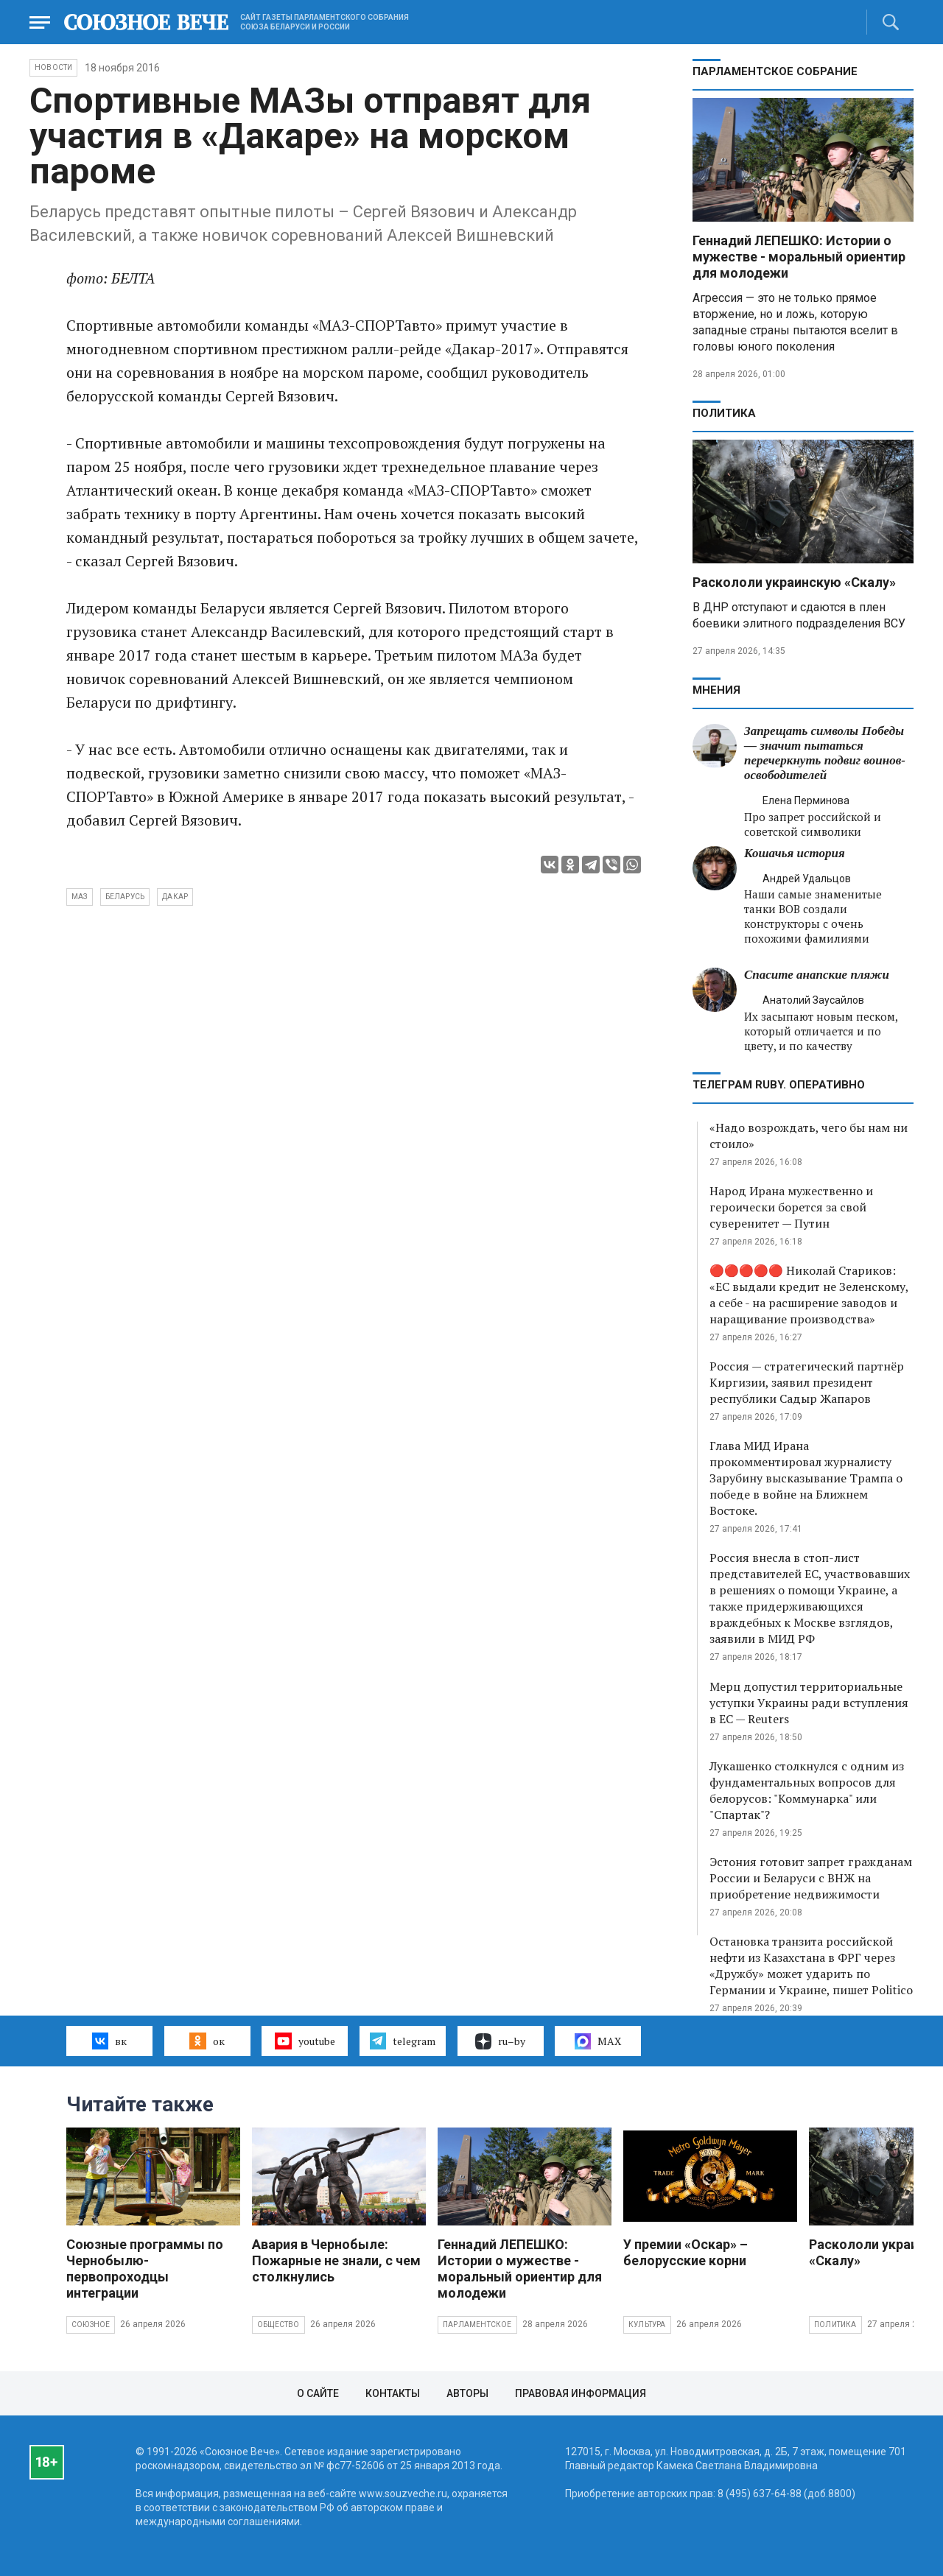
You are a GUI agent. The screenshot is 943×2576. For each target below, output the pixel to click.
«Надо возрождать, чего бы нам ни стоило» (808, 1135)
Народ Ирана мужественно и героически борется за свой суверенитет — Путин (791, 1207)
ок (206, 2041)
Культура (647, 2324)
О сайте (318, 2393)
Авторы (467, 2393)
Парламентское (477, 2324)
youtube (304, 2041)
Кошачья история (794, 853)
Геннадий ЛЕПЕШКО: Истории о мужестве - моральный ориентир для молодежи (799, 257)
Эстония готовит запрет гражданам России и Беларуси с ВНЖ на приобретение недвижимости (810, 1878)
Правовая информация (580, 2393)
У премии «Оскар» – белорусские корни (685, 2252)
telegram (402, 2041)
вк (109, 2041)
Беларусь (125, 897)
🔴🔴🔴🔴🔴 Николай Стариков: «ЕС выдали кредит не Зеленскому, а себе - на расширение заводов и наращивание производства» (808, 1294)
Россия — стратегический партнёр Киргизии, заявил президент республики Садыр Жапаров (806, 1382)
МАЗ (79, 897)
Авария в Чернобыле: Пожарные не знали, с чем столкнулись (336, 2260)
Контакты (392, 2393)
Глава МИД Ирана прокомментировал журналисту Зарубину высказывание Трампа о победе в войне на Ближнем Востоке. (805, 1477)
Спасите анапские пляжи (816, 975)
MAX (598, 2041)
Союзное (90, 2324)
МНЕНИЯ (716, 690)
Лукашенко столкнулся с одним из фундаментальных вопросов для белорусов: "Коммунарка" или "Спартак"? (806, 1790)
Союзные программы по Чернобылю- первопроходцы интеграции (144, 2269)
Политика (724, 413)
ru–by (500, 2041)
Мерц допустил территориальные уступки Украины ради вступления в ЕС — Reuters (808, 1702)
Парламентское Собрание (775, 71)
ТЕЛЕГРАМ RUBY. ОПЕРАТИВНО (779, 1084)
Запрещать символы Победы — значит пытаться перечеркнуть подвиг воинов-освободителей (824, 753)
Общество (278, 2324)
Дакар (175, 897)
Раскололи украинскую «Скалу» (794, 582)
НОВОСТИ (53, 67)
